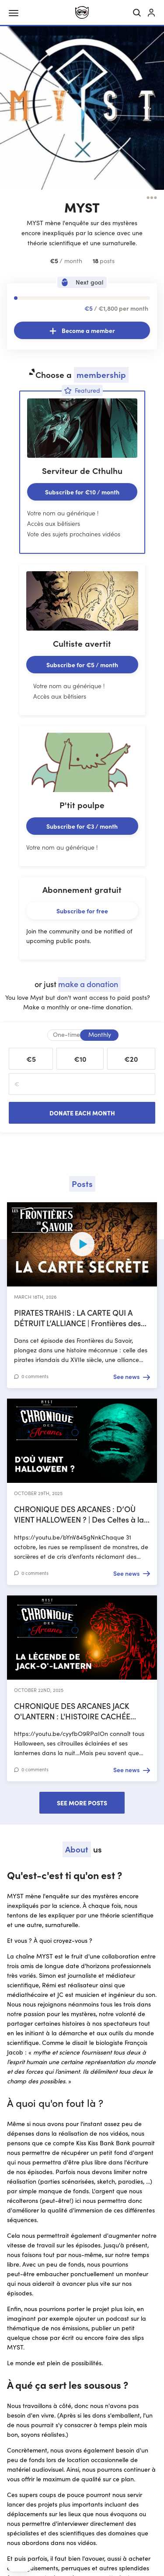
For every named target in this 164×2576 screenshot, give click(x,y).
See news (126, 1376)
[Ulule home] (82, 12)
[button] (19, 2566)
